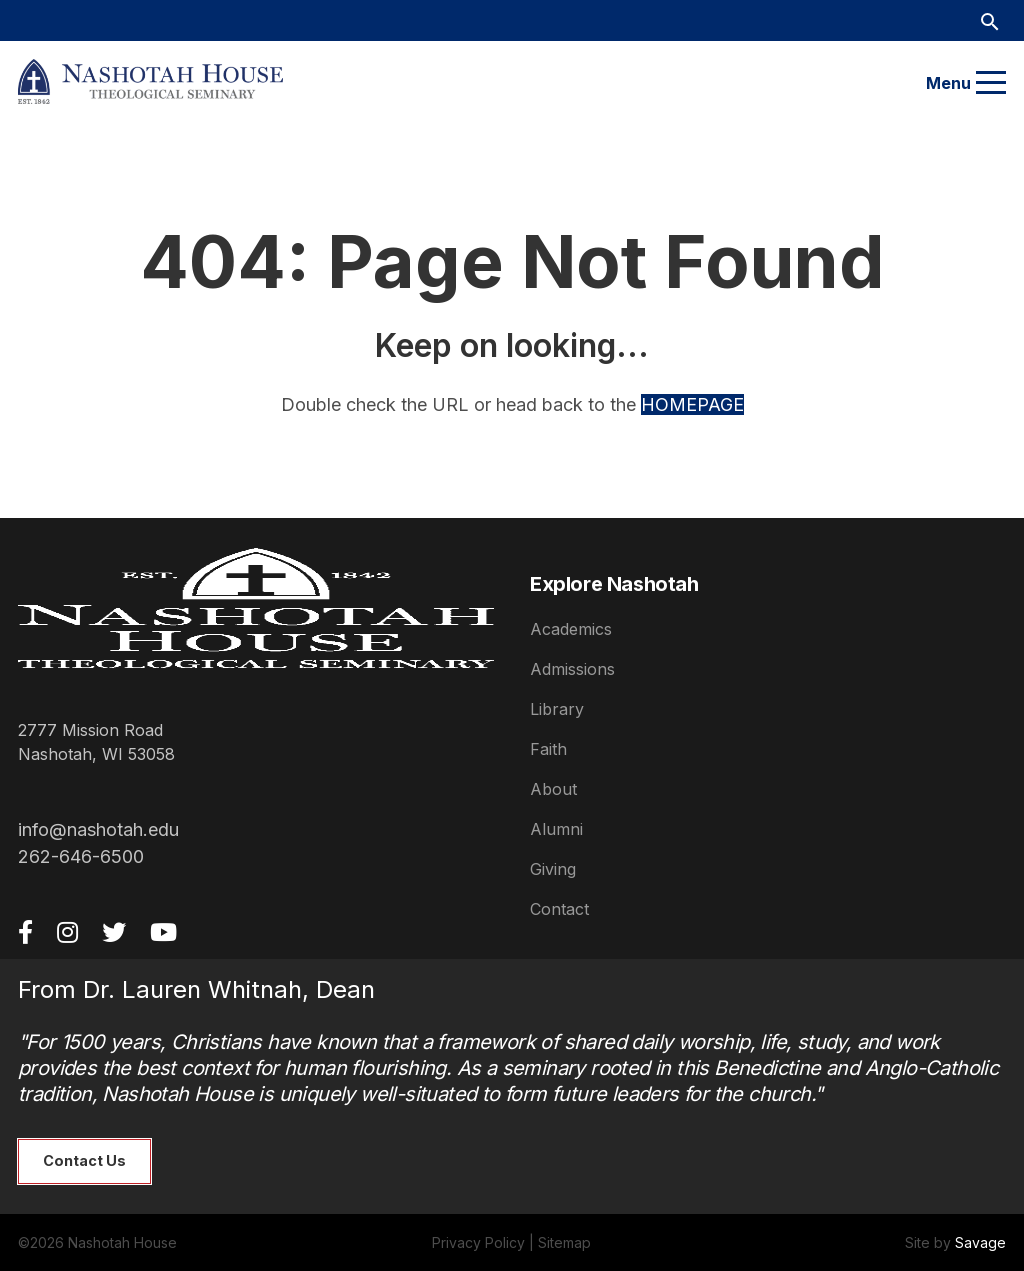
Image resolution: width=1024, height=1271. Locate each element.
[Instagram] (67, 932)
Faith (548, 749)
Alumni (556, 829)
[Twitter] (114, 932)
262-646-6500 (81, 856)
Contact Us (84, 1160)
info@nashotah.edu (98, 829)
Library (557, 709)
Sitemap (564, 1242)
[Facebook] (25, 932)
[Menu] (991, 83)
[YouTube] (163, 932)
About (553, 789)
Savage (980, 1242)
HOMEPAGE (692, 404)
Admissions (572, 669)
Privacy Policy (478, 1242)
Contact (559, 909)
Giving (553, 869)
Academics (571, 629)
